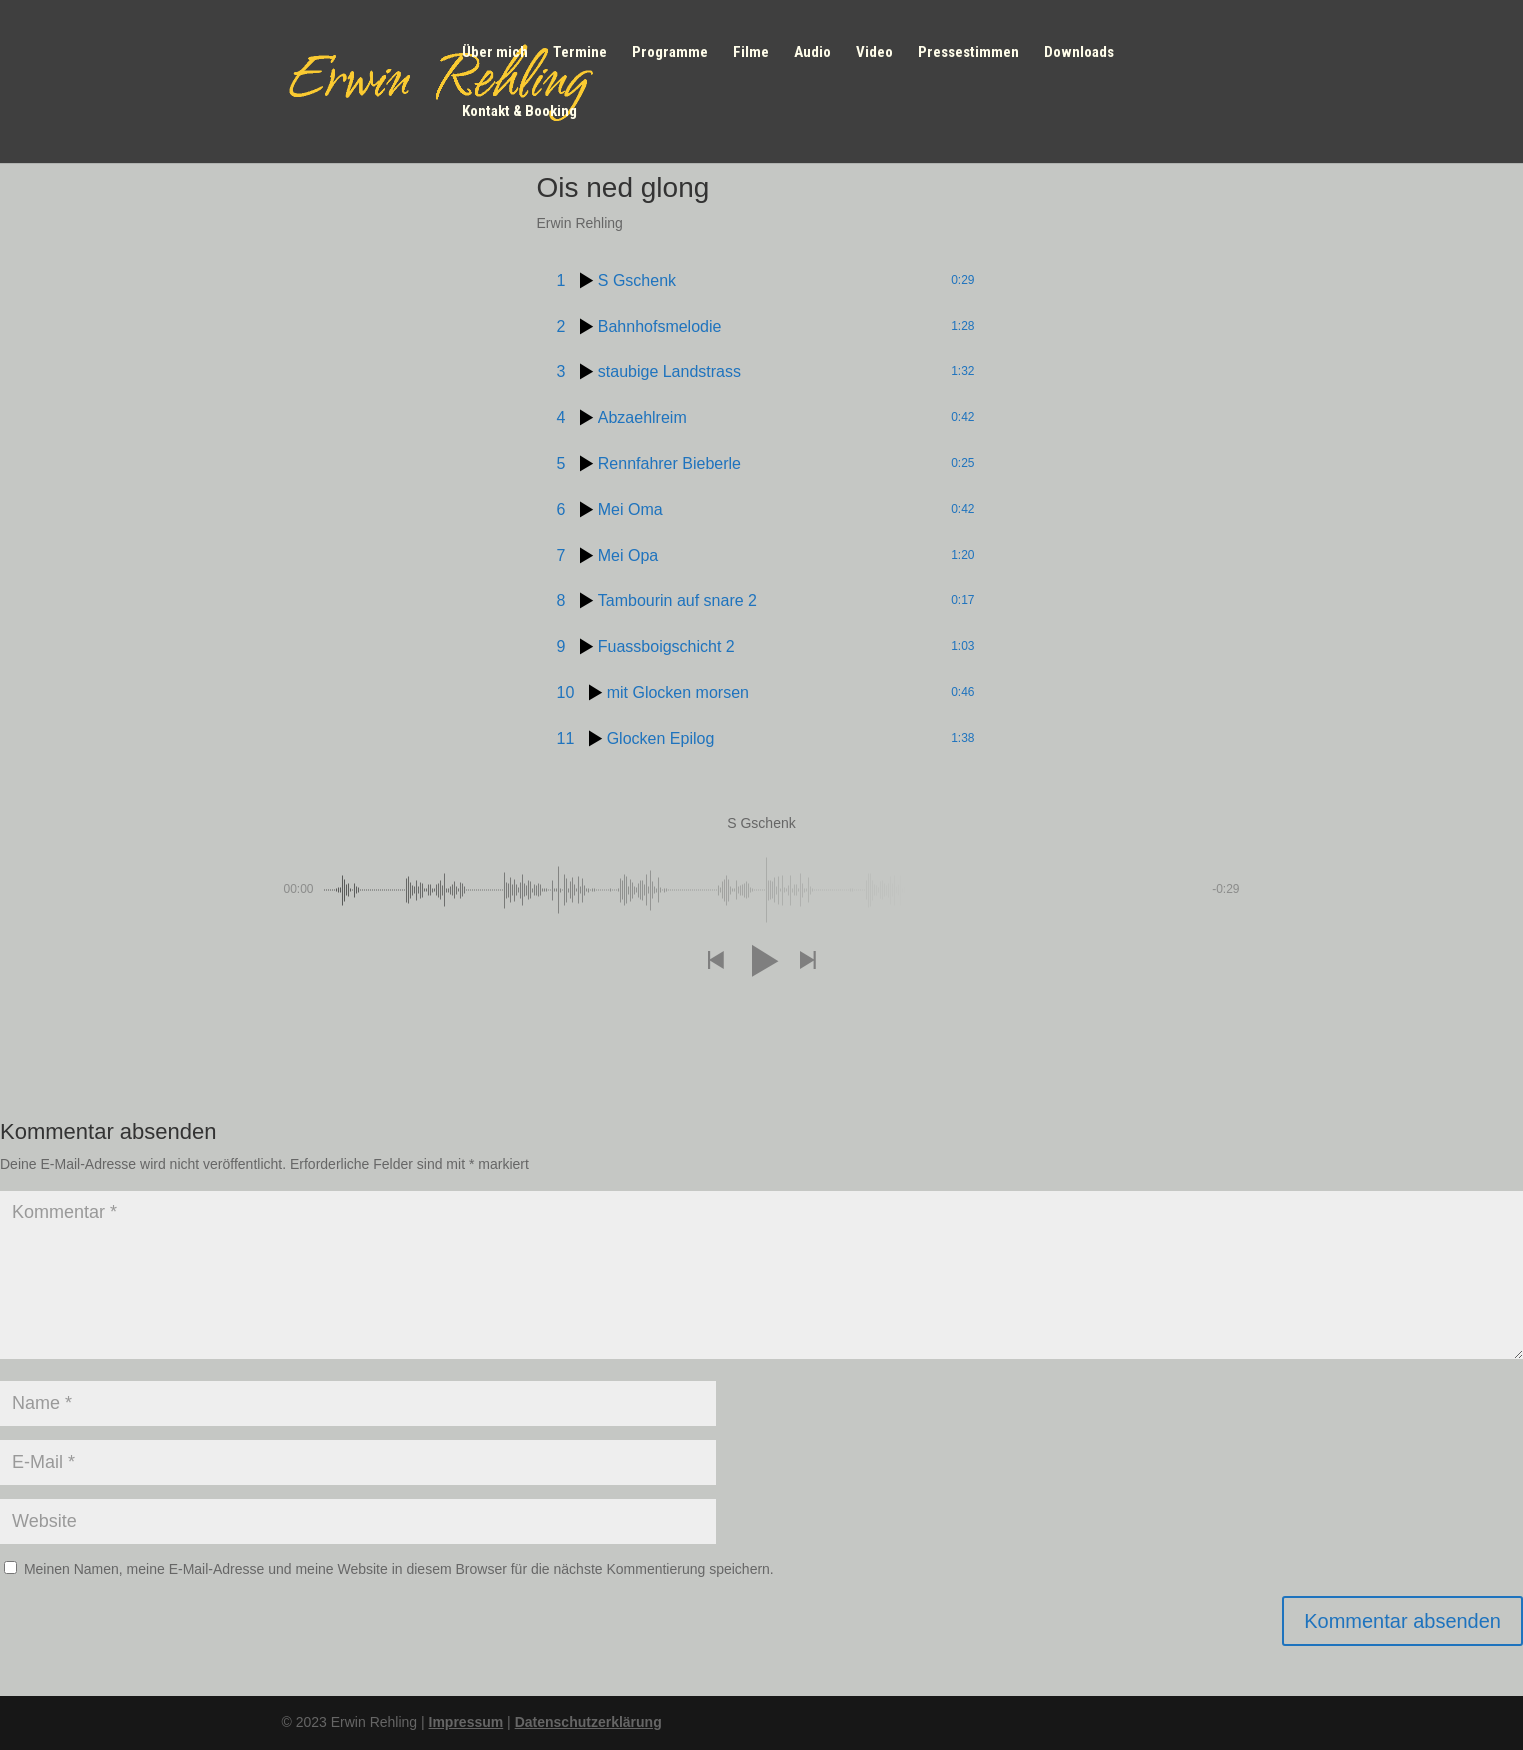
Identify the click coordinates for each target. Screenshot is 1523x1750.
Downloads (1079, 53)
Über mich (495, 53)
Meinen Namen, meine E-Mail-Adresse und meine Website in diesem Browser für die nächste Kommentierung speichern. (399, 1569)
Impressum (466, 1722)
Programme (670, 53)
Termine (580, 53)
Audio (812, 53)
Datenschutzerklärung (588, 1722)
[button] (715, 961)
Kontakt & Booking (519, 112)
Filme (751, 53)
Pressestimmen (968, 53)
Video (874, 53)
